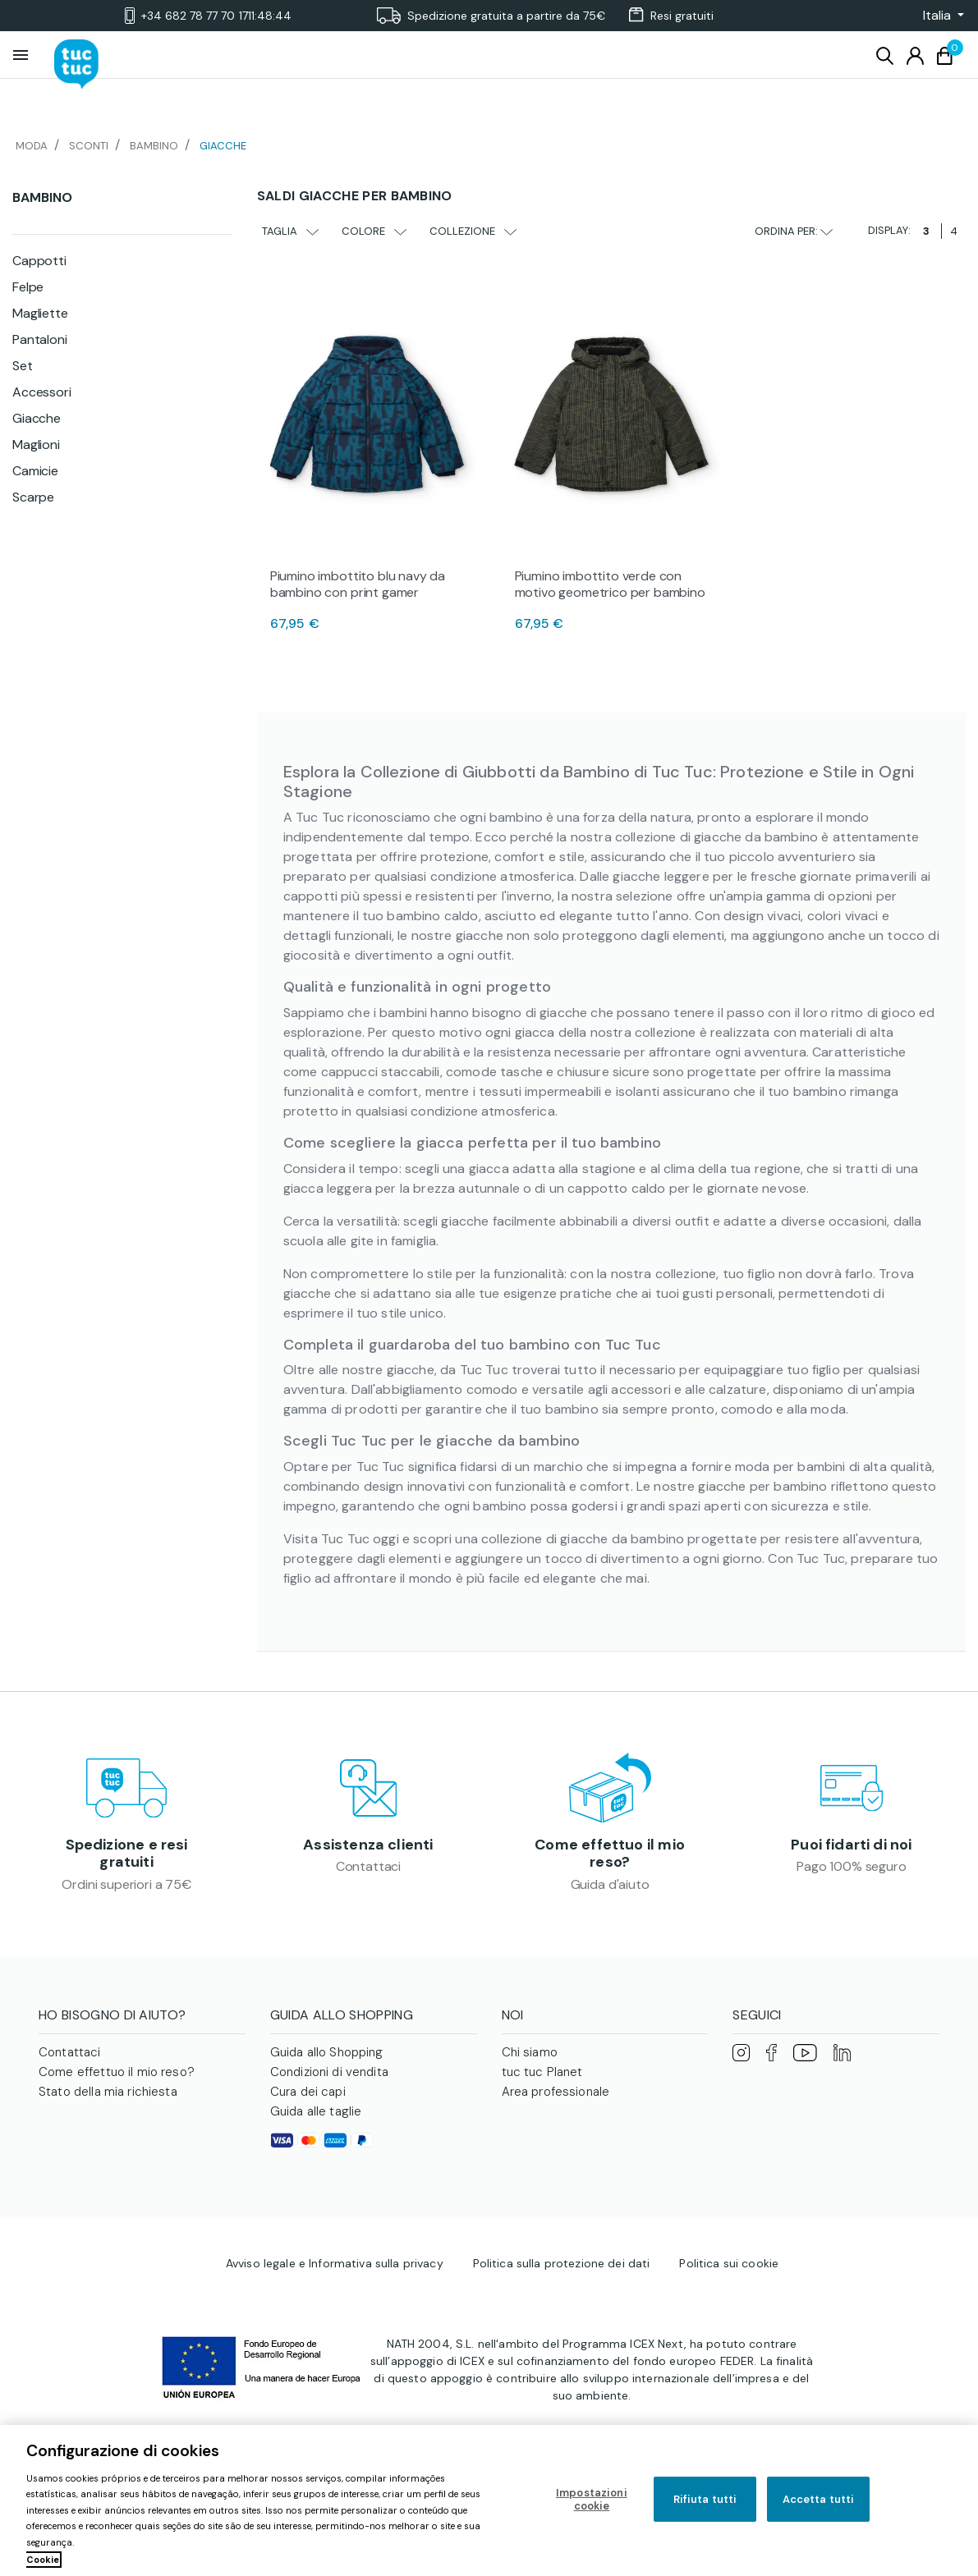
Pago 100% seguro (851, 1867)
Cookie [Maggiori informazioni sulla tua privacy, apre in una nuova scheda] (42, 2559)
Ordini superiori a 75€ (126, 1885)
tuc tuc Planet (542, 2073)
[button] (938, 15)
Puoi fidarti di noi (851, 1845)
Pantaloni (39, 339)
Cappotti (39, 260)
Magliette (40, 313)
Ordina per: (794, 231)
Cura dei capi (308, 2093)
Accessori (41, 392)
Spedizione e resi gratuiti (127, 1854)
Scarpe (33, 497)
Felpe (28, 287)
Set (22, 365)
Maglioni (36, 444)
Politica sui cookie (728, 2260)
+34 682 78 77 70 (208, 16)
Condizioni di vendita (329, 2073)
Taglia (290, 231)
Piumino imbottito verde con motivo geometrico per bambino (610, 583)
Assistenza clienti (368, 1845)
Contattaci (368, 1867)
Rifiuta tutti (705, 2499)
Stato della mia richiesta (108, 2093)
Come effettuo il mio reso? (610, 1854)
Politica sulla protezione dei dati (561, 2260)
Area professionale (556, 2093)
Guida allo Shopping (326, 2054)
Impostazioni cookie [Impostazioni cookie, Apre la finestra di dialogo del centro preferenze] (591, 2499)
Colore (374, 231)
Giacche (36, 418)
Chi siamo (530, 2054)
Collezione (473, 231)
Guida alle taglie (316, 2113)
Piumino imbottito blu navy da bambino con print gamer (357, 583)
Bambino (42, 197)
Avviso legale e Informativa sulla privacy (334, 2260)
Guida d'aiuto (610, 1885)
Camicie (35, 470)
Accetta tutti (819, 2499)
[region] (489, 2500)
